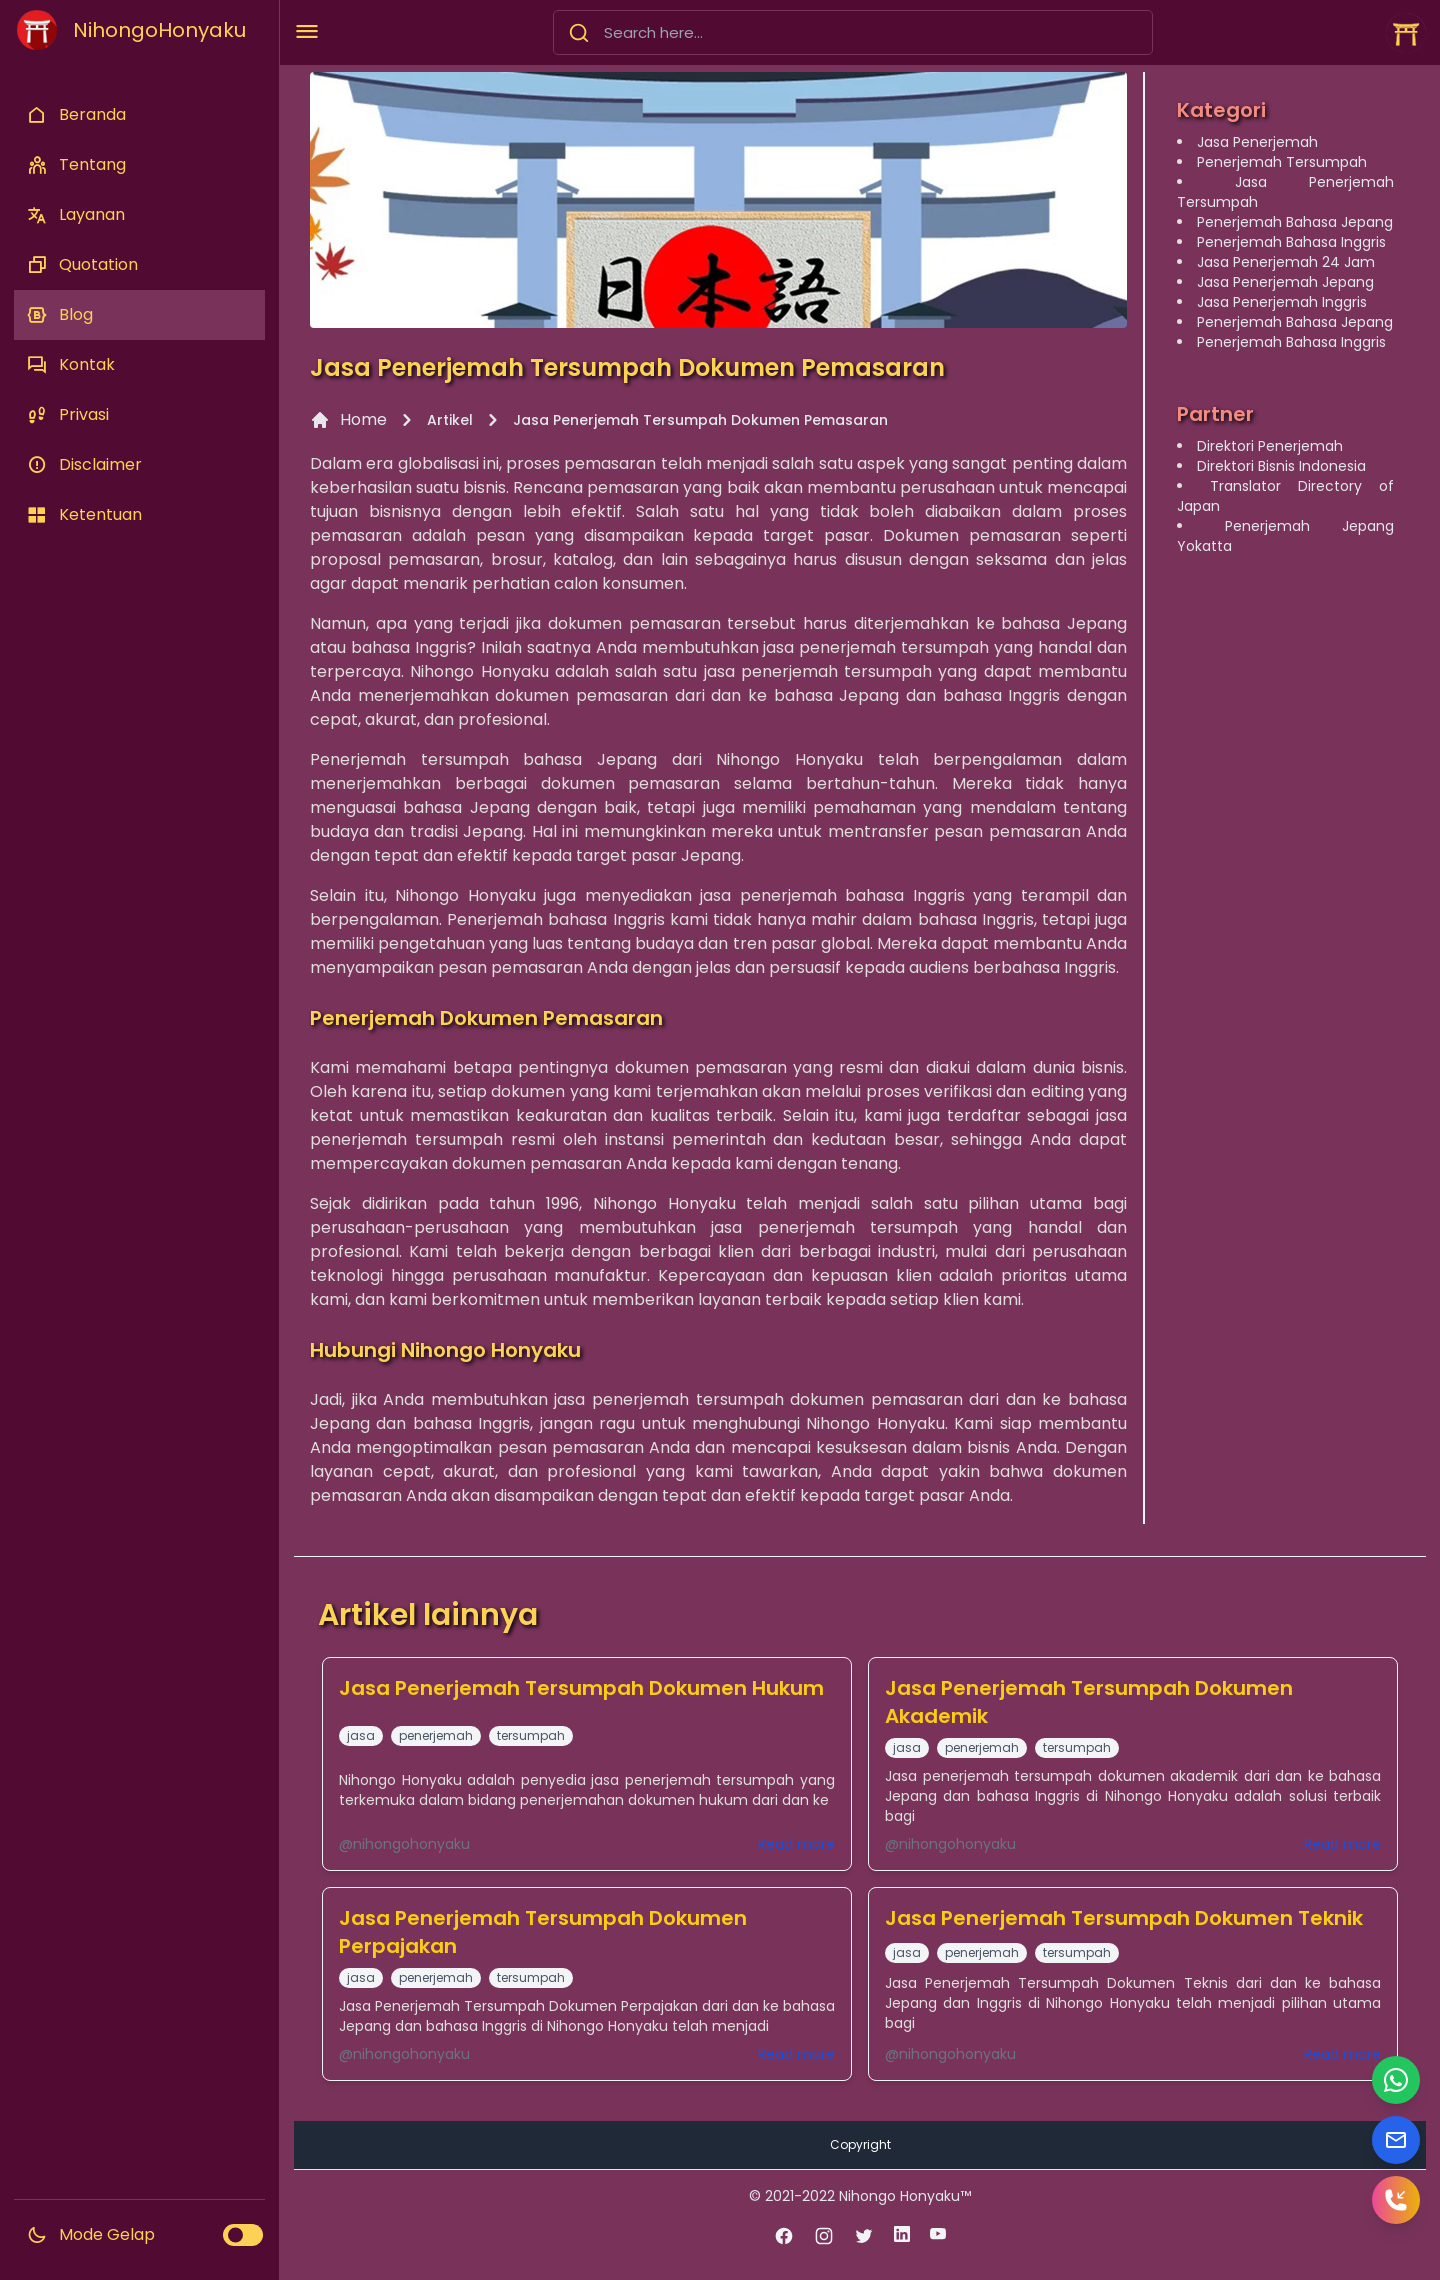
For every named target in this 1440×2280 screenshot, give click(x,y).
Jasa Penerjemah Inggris (1282, 302)
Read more (796, 1844)
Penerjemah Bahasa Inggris (1291, 242)
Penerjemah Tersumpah (1282, 162)
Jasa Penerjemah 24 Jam (1286, 262)
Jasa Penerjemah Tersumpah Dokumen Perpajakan (543, 1932)
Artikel (450, 420)
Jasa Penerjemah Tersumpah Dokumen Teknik (1124, 1918)
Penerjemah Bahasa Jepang (1295, 222)
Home (348, 419)
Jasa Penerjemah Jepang (1285, 282)
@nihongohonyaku (404, 1844)
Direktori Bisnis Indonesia (1281, 466)
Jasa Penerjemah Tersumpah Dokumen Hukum (581, 1688)
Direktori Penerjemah (1270, 446)
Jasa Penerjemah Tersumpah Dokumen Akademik (1089, 1702)
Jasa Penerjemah (1257, 142)
